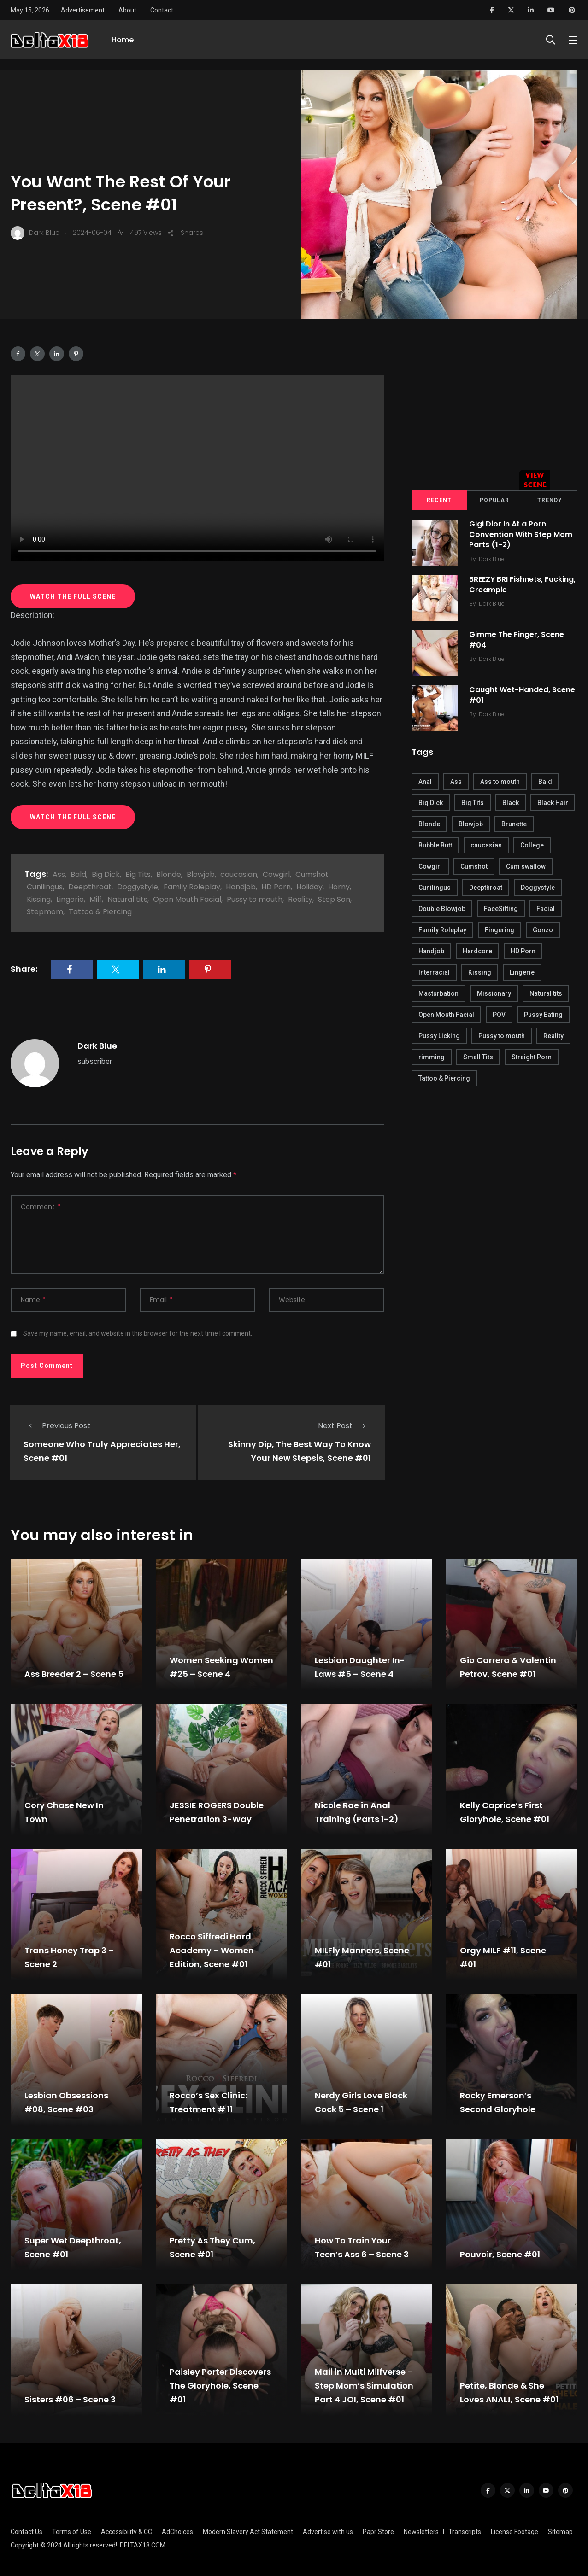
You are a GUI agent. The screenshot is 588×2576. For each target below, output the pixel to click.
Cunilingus (45, 887)
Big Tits (138, 874)
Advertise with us (328, 2531)
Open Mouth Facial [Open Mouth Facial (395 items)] (446, 1014)
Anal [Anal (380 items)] (425, 781)
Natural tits (127, 899)
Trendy (549, 500)
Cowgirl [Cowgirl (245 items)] (430, 866)
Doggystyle (137, 887)
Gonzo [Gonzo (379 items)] (543, 930)
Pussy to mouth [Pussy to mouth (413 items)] (501, 1036)
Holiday (309, 887)
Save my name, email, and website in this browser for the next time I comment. (137, 1333)
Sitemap (560, 2531)
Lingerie (70, 899)
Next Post (344, 1425)
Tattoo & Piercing (100, 911)
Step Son (334, 899)
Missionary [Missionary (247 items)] (494, 993)
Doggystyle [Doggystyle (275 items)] (538, 887)
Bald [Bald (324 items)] (545, 781)
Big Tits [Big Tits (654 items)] (472, 802)
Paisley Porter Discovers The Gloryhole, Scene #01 (220, 2385)
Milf (95, 899)
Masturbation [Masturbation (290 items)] (438, 993)
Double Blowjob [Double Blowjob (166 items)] (441, 908)
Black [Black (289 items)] (510, 802)
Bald (78, 874)
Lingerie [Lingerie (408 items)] (522, 972)
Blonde (168, 874)
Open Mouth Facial (187, 899)
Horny (339, 887)
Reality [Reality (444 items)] (553, 1036)
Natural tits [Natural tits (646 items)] (545, 993)
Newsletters (421, 2531)
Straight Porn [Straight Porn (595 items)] (532, 1057)
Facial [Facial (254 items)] (545, 908)
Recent (439, 500)
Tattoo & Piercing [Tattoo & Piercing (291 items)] (444, 1078)
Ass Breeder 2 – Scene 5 (73, 1674)
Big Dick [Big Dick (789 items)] (430, 802)
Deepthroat (90, 887)
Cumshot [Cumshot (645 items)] (474, 866)
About (127, 10)
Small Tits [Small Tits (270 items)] (478, 1057)
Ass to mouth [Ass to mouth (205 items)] (500, 781)
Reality (300, 899)
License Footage (514, 2531)
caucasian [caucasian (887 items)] (486, 845)
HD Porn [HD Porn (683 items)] (523, 951)
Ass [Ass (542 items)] (456, 781)
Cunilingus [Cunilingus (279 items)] (434, 887)
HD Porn (276, 887)
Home (123, 45)
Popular (494, 500)
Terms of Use (71, 2531)
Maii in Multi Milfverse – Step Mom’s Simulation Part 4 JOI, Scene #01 (364, 2385)
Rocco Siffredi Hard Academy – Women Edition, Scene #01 (212, 1950)
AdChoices (177, 2531)
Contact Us (26, 2531)
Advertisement (83, 10)
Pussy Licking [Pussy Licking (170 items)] (439, 1036)
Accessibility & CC (126, 2531)
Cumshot (312, 874)
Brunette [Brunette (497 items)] (514, 824)
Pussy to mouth (254, 899)
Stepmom (45, 911)
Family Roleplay (192, 887)
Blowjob (201, 874)
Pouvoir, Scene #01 (500, 2254)
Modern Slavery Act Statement (248, 2531)
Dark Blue (97, 1045)
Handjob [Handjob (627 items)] (431, 951)
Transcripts (464, 2531)
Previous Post (57, 1425)
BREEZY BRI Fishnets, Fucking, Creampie (508, 584)
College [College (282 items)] (532, 845)
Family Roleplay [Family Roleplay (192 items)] (442, 930)
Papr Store (378, 2531)
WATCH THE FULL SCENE (73, 596)
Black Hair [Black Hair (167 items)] (552, 802)
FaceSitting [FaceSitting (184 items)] (501, 908)
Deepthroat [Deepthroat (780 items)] (485, 887)
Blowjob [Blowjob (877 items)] (471, 824)
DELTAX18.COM (142, 2545)
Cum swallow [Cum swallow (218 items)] (526, 866)
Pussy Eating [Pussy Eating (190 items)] (543, 1014)
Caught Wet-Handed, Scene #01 (524, 695)
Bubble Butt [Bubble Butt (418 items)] (435, 845)
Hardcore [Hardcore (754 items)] (477, 951)
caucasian (238, 874)
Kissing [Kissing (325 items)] (479, 972)
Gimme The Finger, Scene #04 (518, 640)
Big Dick (106, 874)
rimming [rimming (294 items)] (431, 1057)
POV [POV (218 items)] (499, 1014)
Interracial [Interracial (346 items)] (434, 972)
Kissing (39, 899)
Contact (161, 10)
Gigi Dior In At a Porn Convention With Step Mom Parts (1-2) (523, 534)
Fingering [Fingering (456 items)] (499, 930)
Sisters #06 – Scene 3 (70, 2399)
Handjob (241, 887)
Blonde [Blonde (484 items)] (429, 824)
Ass (59, 874)
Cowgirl (276, 874)
